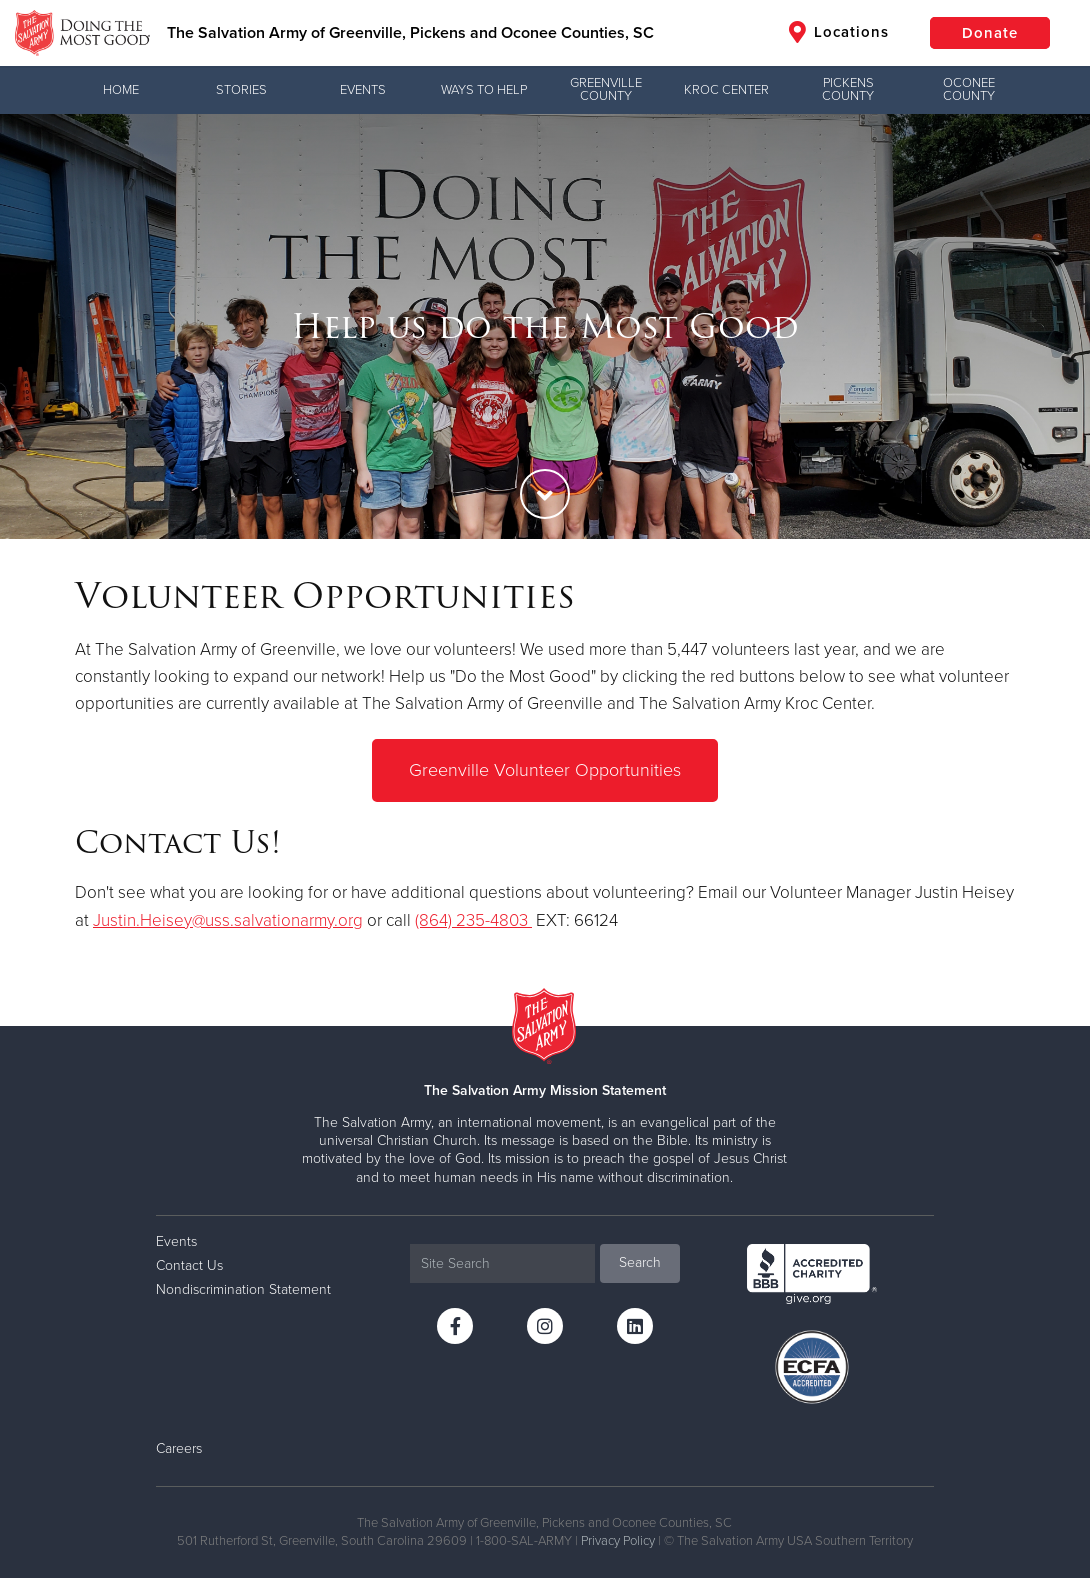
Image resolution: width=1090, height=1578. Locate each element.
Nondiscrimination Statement (243, 1289)
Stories (241, 90)
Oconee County (969, 89)
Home (121, 90)
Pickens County (848, 89)
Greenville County (606, 89)
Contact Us (189, 1265)
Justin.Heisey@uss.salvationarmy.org (228, 920)
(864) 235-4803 (473, 920)
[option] (545, 326)
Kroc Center (726, 90)
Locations (839, 32)
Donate (990, 33)
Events (363, 90)
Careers (179, 1448)
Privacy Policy (618, 1541)
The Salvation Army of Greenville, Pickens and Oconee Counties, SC (410, 33)
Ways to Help (484, 90)
